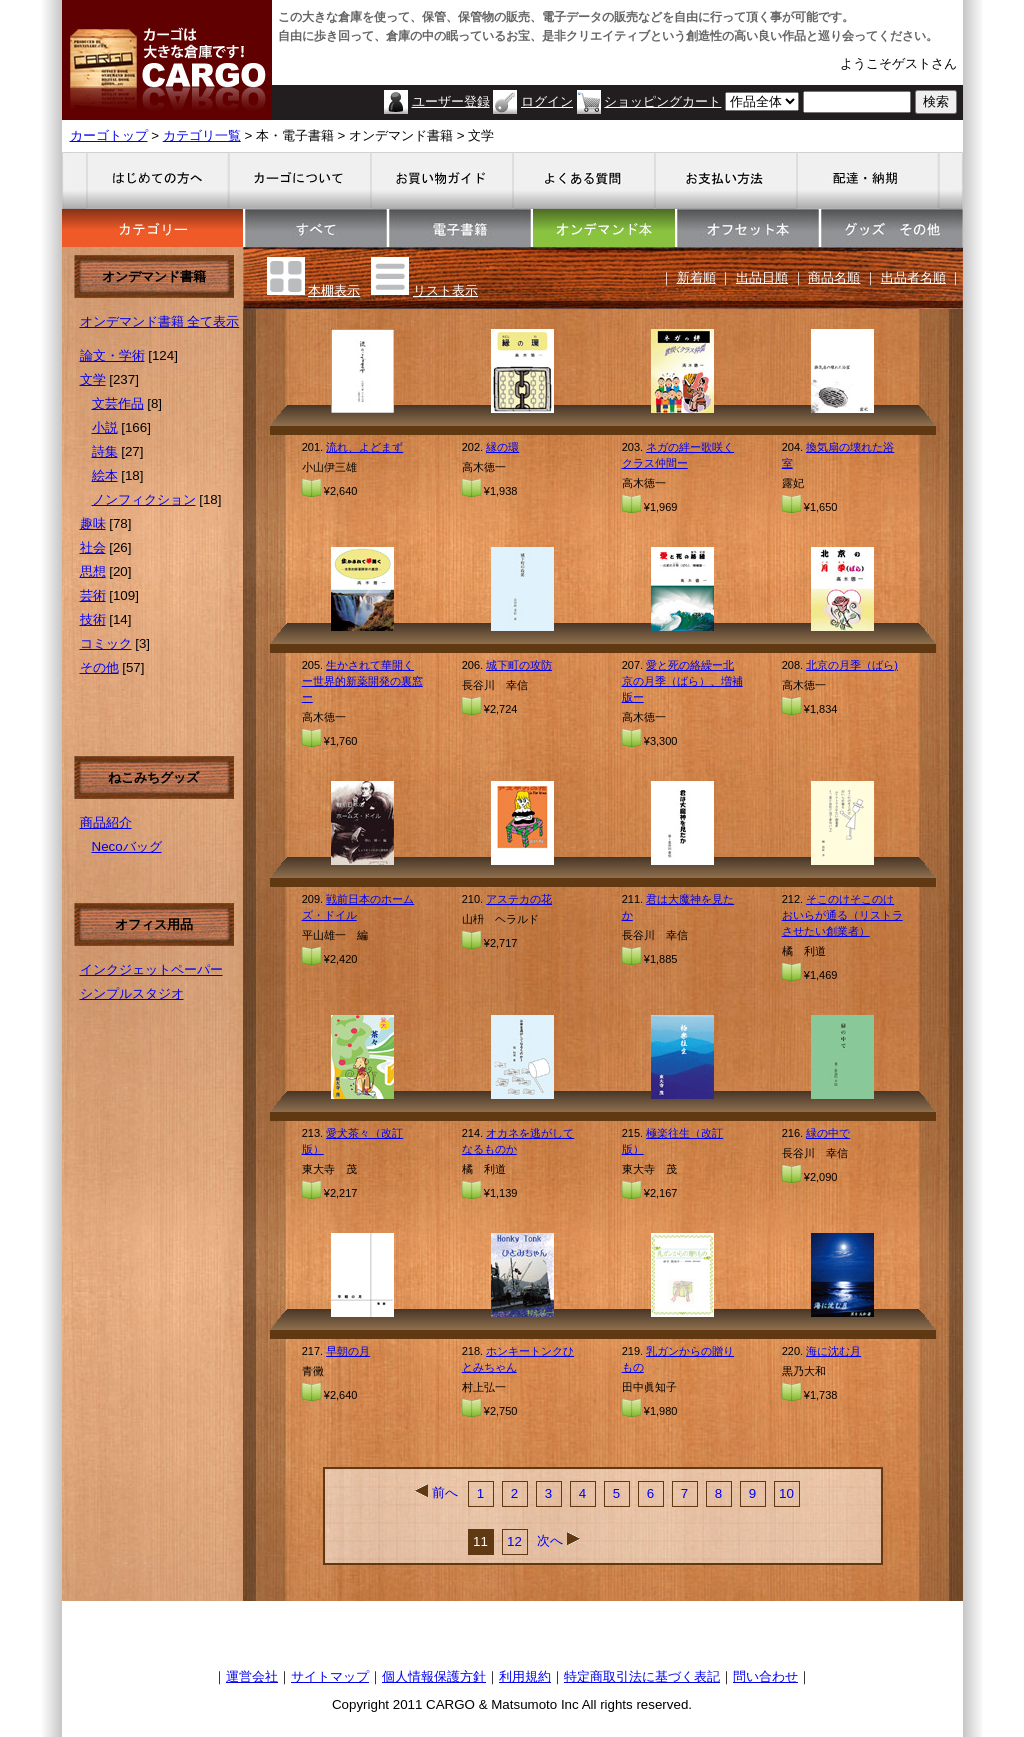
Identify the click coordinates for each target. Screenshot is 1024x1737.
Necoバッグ (127, 846)
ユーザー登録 (451, 101)
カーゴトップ (109, 135)
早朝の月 (348, 1351)
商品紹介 (106, 822)
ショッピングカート (662, 101)
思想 (93, 571)
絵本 (105, 475)
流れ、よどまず (364, 447)
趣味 (93, 523)
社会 (93, 547)
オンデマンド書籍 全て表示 (160, 321)
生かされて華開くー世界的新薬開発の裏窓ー (362, 681)
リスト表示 (445, 290)
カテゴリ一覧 (202, 135)
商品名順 (834, 277)
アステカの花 (519, 899)
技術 (93, 619)
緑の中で (828, 1133)
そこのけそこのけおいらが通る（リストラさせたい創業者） (842, 915)
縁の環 (502, 447)
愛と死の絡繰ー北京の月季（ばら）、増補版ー (682, 681)
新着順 (696, 277)
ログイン (547, 101)
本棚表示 (334, 290)
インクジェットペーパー (151, 969)
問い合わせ (765, 1676)
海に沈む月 (833, 1351)
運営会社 (252, 1676)
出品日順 (762, 277)
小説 (105, 427)
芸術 (93, 595)
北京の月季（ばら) (852, 665)
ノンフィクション (144, 499)
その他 (99, 667)
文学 (93, 379)
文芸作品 (118, 403)
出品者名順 (913, 277)
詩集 (105, 451)
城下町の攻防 (519, 665)
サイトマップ (330, 1676)
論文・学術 (112, 355)
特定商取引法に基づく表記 (642, 1676)
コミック (106, 643)
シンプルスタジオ (132, 993)
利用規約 (525, 1676)
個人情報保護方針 (434, 1676)
